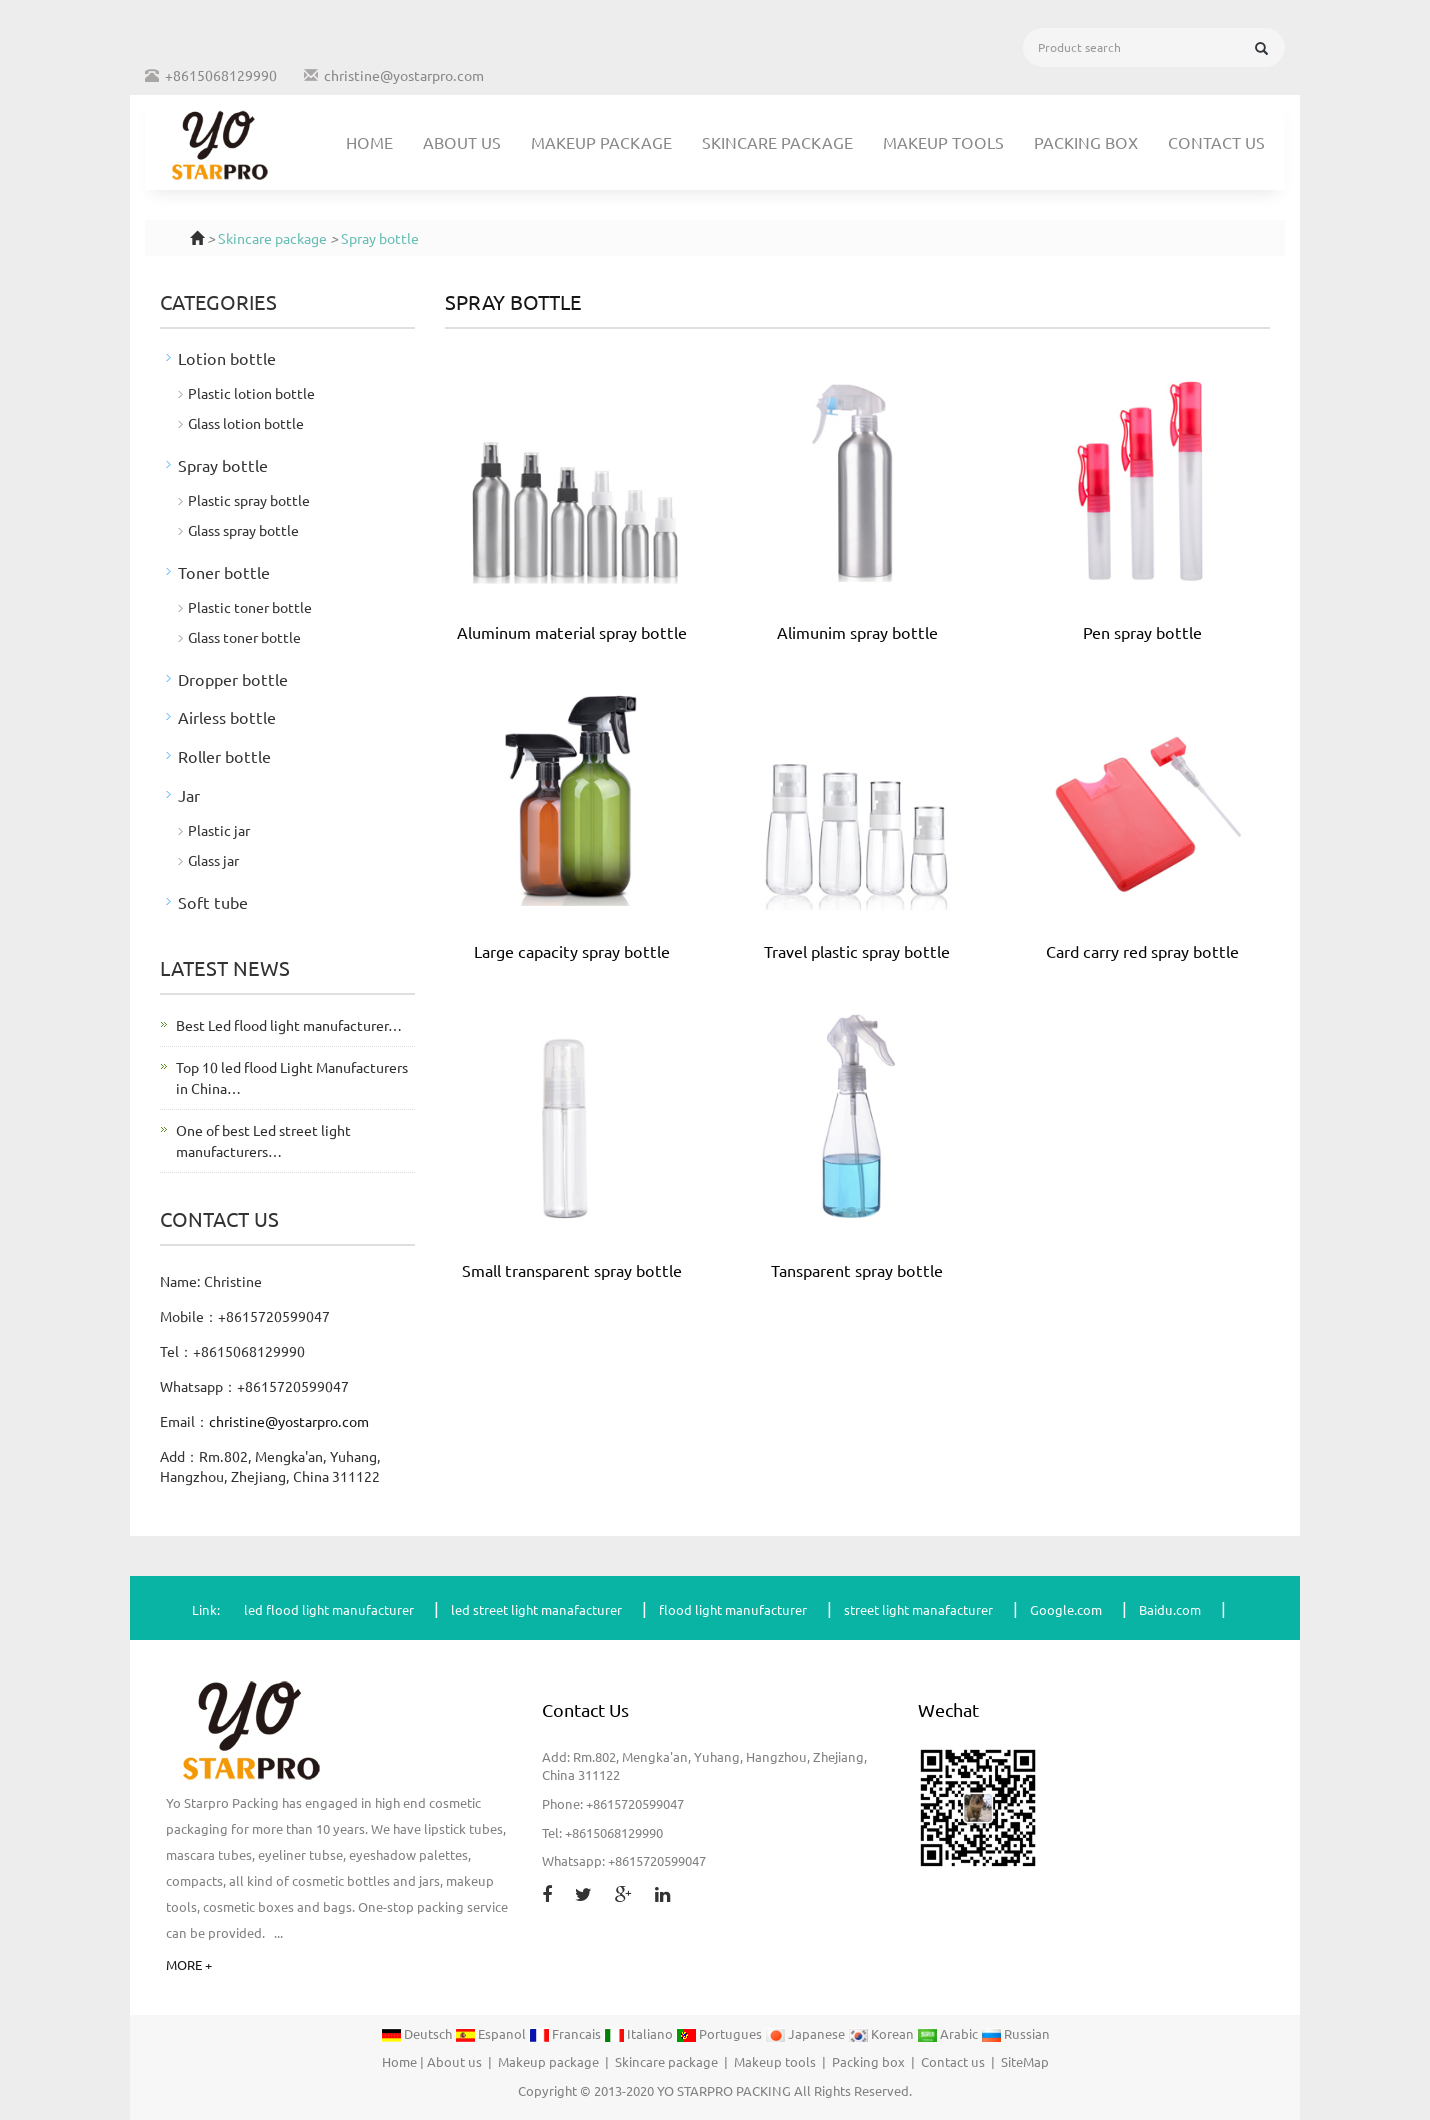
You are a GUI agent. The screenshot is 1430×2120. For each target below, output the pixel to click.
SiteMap (1025, 2061)
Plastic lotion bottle (251, 393)
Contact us (1216, 142)
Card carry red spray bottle (1142, 951)
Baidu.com (1170, 1609)
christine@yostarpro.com (404, 75)
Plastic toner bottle (250, 607)
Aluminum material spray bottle (572, 632)
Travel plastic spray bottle (857, 951)
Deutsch (418, 2034)
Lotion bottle (227, 358)
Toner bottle (224, 572)
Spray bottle (380, 238)
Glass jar (213, 860)
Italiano (640, 2034)
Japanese (806, 2034)
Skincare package (777, 142)
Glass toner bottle (244, 637)
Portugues (720, 2034)
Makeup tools (943, 142)
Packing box (1086, 142)
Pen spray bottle (1142, 632)
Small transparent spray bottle (572, 1270)
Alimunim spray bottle (857, 632)
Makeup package (601, 142)
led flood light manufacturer (329, 1609)
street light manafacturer (918, 1609)
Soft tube (213, 902)
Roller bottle (224, 756)
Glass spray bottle (243, 530)
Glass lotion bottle (246, 423)
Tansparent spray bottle (857, 1270)
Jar (189, 795)
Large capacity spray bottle (572, 951)
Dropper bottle (233, 679)
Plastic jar (219, 830)
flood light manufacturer (733, 1609)
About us (462, 142)
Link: (206, 1609)
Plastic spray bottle (249, 500)
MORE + (189, 1964)
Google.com (1066, 1609)
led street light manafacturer (536, 1609)
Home (369, 142)
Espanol (492, 2034)
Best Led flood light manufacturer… (289, 1025)
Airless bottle (227, 717)
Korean (882, 2034)
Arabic (949, 2034)
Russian (1015, 2034)
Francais (566, 2034)
